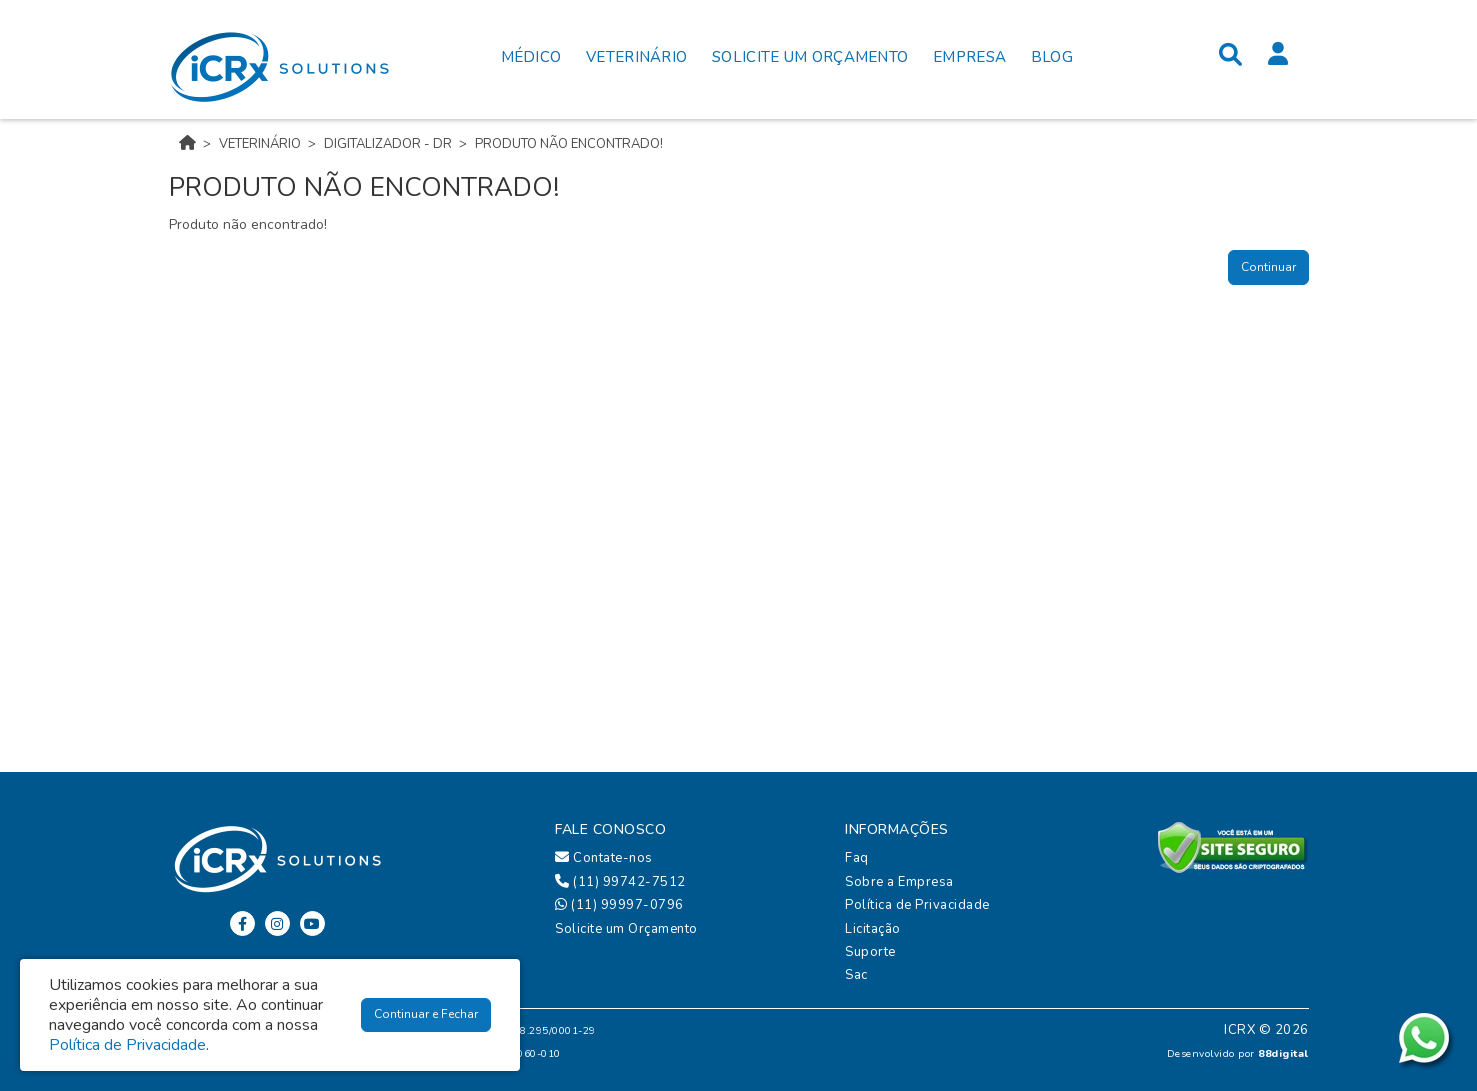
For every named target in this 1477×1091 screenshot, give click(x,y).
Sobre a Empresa (899, 882)
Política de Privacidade (917, 905)
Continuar (1268, 267)
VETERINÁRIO (260, 144)
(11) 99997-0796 (619, 905)
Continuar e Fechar (426, 1014)
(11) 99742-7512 (620, 882)
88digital (1283, 1053)
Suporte (870, 952)
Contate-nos (604, 858)
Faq (857, 858)
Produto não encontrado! (569, 144)
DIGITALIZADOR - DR (388, 144)
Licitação (873, 929)
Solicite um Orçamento (626, 929)
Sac (856, 975)
